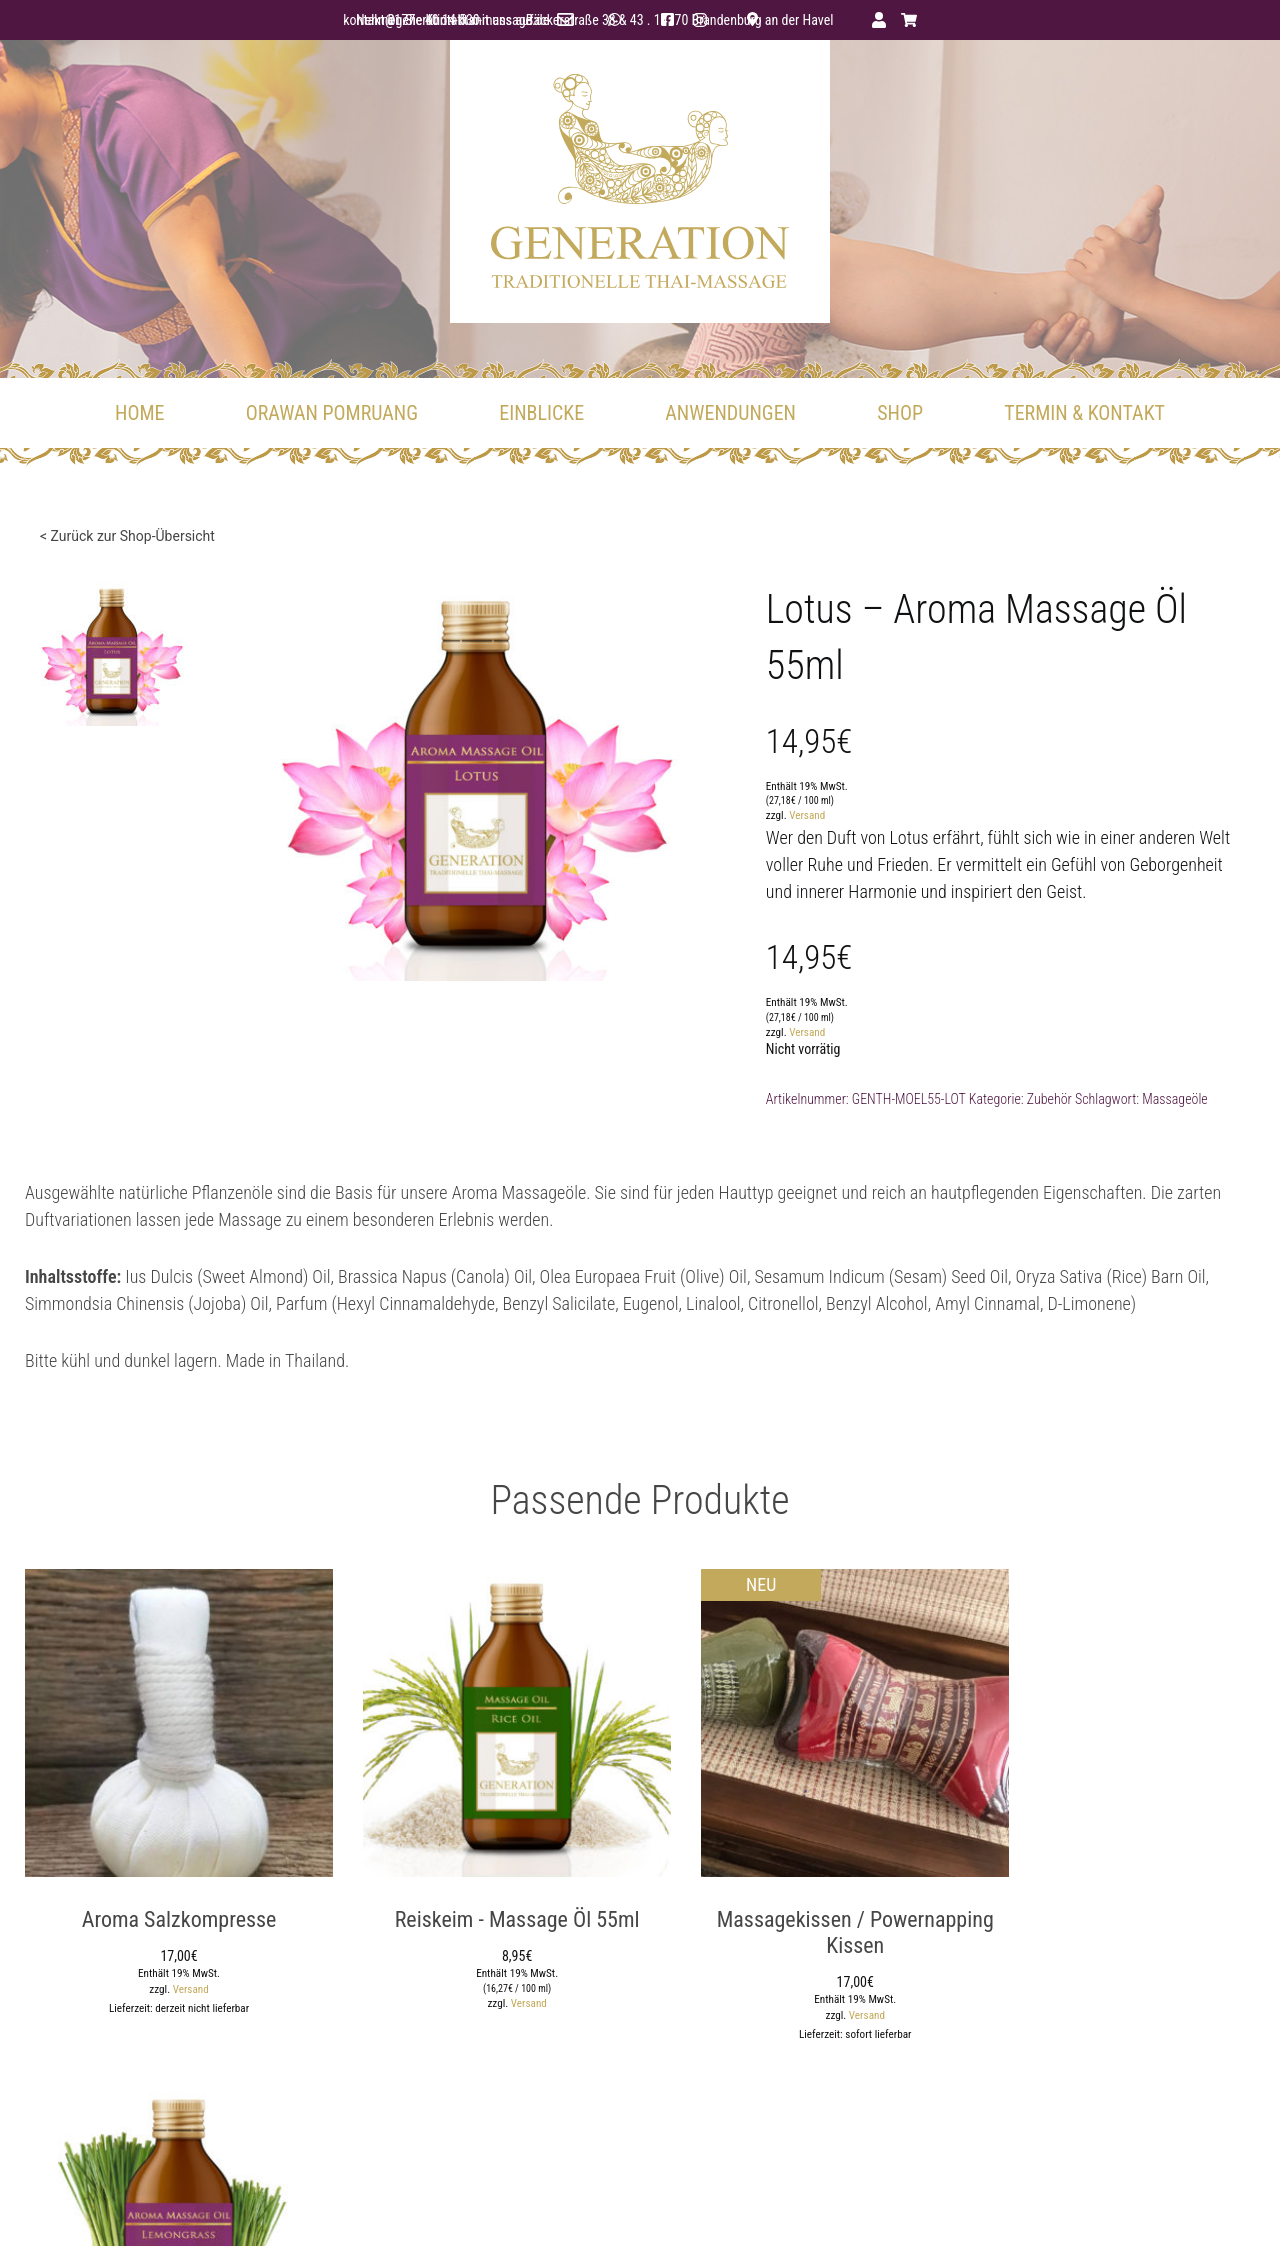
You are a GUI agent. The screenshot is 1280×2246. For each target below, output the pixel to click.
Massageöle (1193, 1101)
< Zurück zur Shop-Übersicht (127, 538)
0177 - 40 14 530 (611, 20)
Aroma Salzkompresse (167, 1900)
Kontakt (1234, 2205)
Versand (825, 818)
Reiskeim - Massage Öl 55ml (482, 1900)
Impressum (732, 2205)
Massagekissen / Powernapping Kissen (797, 1913)
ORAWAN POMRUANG (332, 415)
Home (139, 415)
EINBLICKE (541, 415)
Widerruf (1169, 2205)
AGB (884, 2205)
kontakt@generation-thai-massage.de (417, 20)
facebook (694, 20)
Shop (900, 415)
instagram (726, 20)
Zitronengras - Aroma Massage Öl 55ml (1112, 1913)
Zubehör (1067, 1101)
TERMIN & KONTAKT (1084, 415)
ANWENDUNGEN (730, 415)
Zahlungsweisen (1081, 2205)
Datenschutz (818, 2205)
